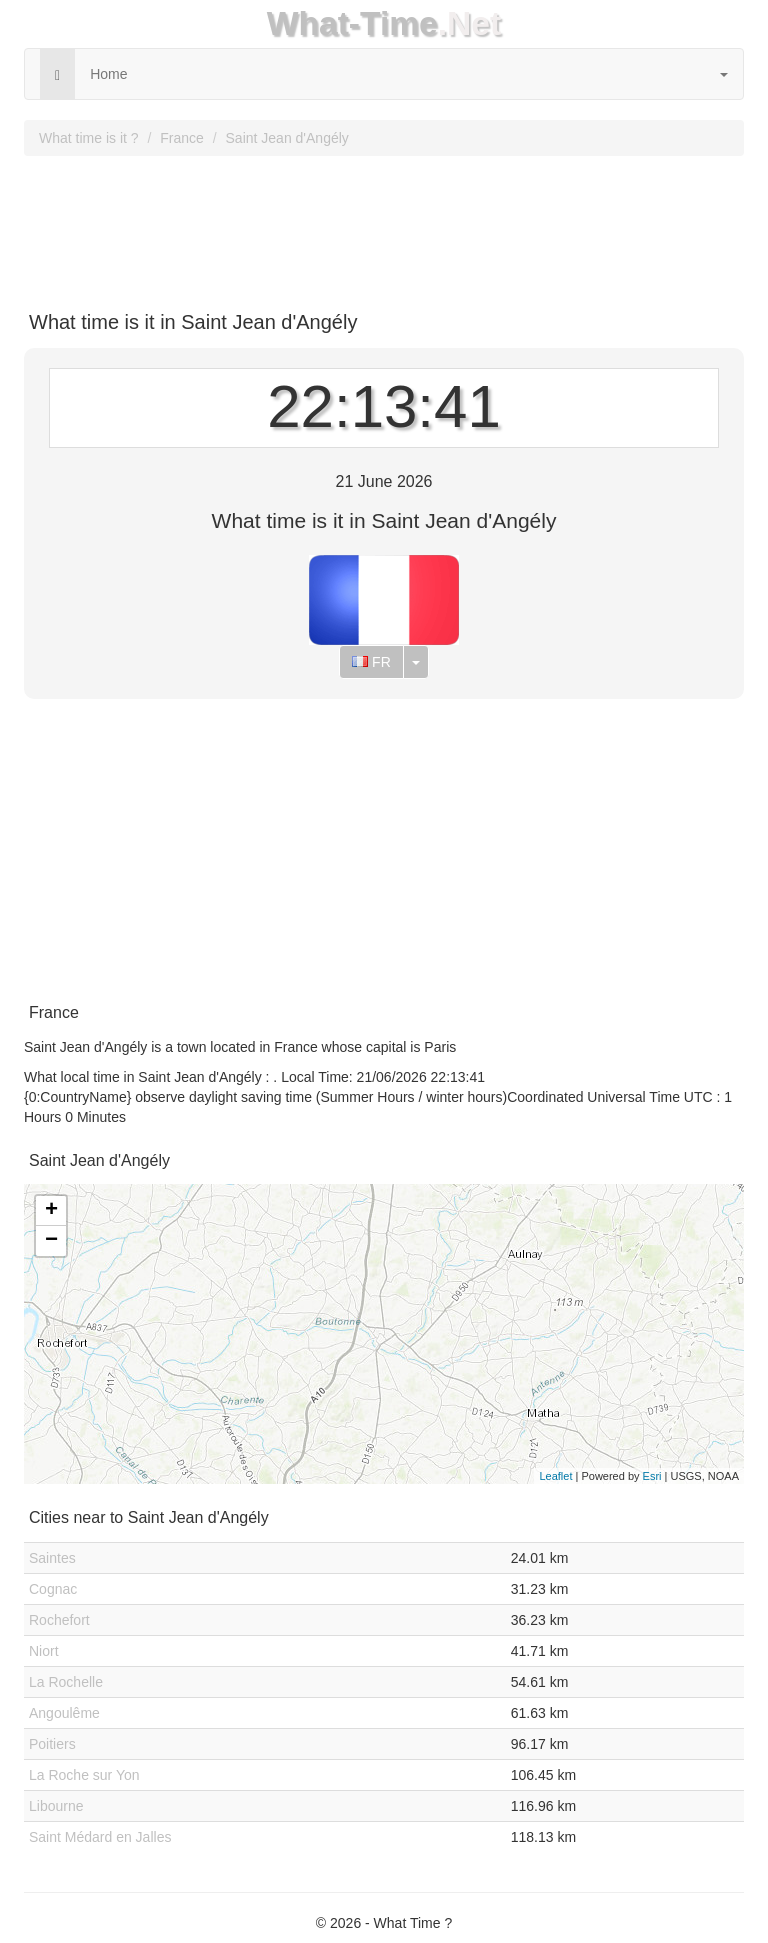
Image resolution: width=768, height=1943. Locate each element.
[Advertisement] (384, 226)
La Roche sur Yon (84, 1775)
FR (371, 662)
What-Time (352, 23)
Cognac (53, 1589)
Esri (652, 1476)
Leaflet (555, 1476)
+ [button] (51, 1211)
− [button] (51, 1241)
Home (108, 74)
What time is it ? (89, 138)
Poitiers (52, 1744)
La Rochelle (66, 1682)
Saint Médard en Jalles (100, 1837)
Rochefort (59, 1620)
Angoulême (64, 1713)
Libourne (56, 1806)
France (182, 138)
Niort (44, 1651)
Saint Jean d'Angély (287, 138)
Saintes (52, 1558)
